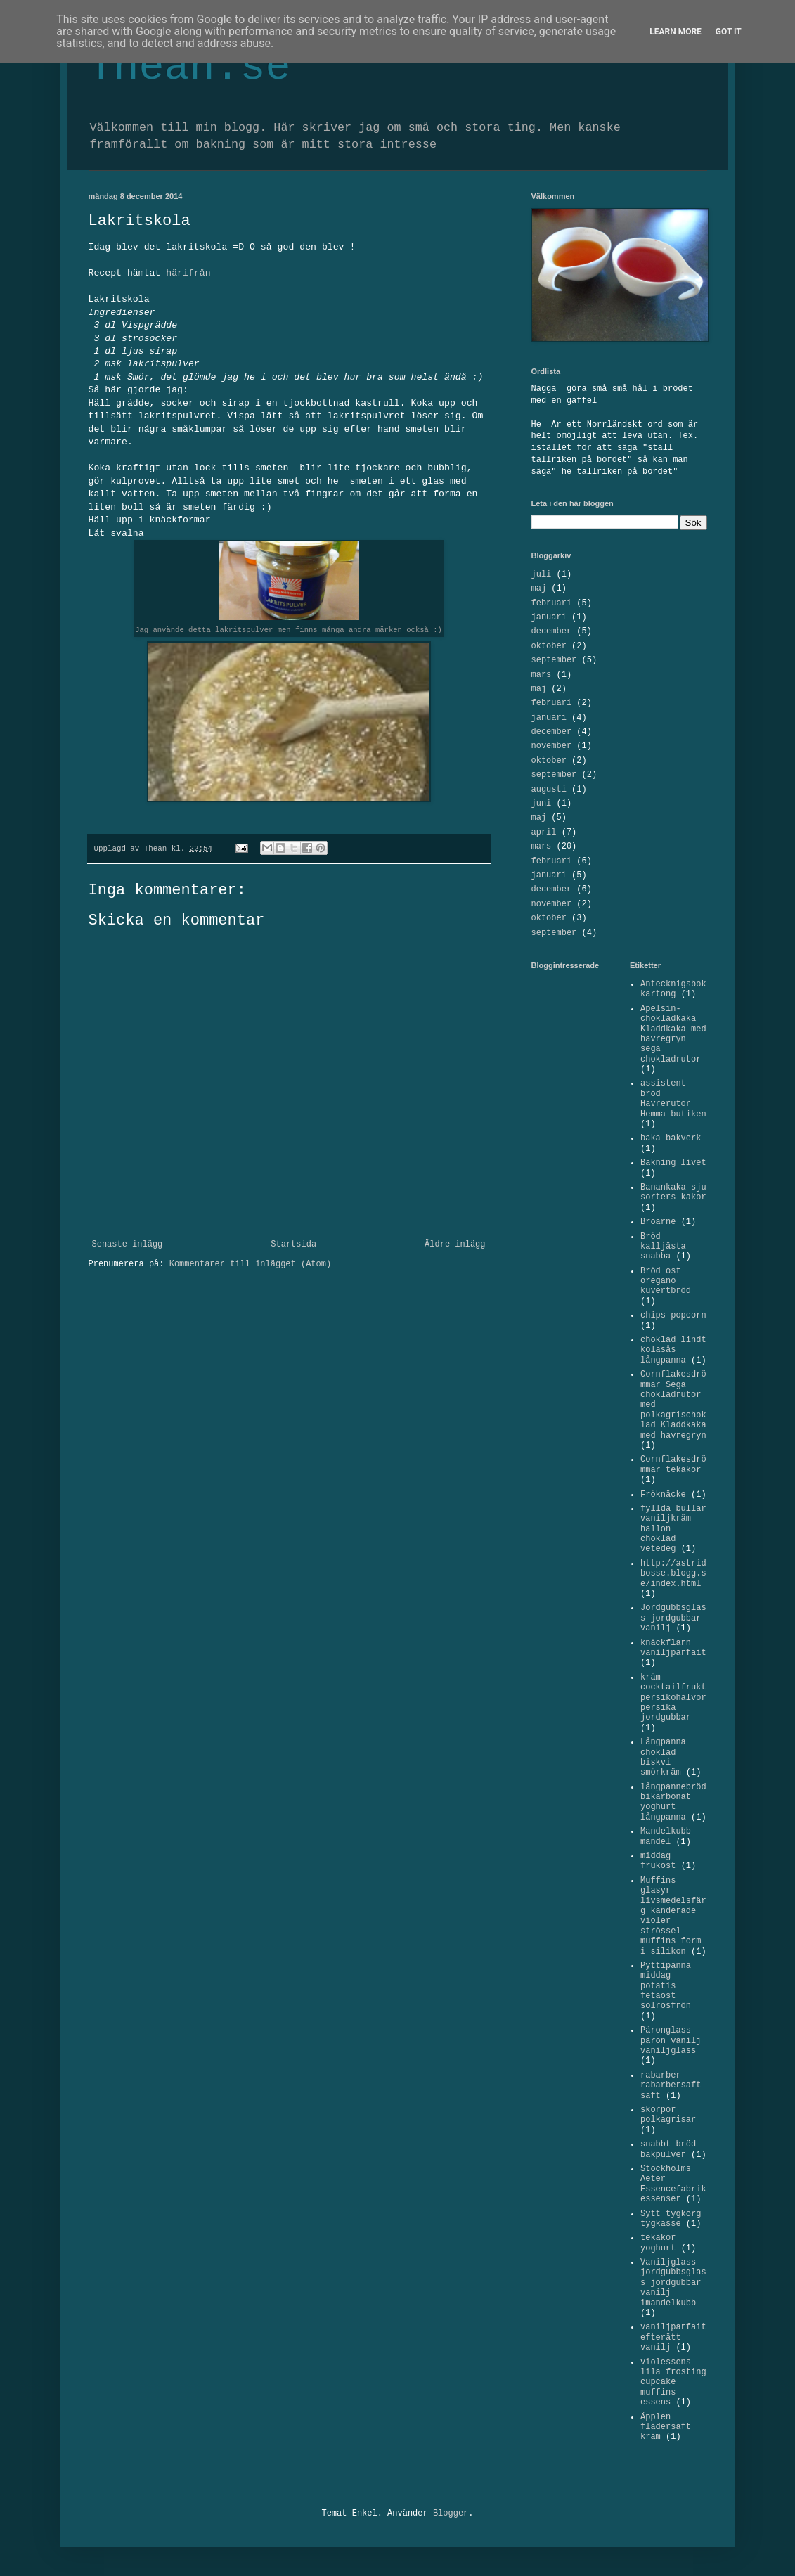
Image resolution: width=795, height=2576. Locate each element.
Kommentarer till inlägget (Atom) (250, 1264)
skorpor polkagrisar (668, 2115)
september (554, 660)
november (551, 746)
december (551, 631)
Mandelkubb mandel (665, 1836)
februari (551, 603)
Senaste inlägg (127, 1244)
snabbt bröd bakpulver (668, 2149)
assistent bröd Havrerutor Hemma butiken (673, 1098)
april (544, 832)
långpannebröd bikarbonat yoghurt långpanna (673, 1802)
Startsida (293, 1244)
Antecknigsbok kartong (673, 989)
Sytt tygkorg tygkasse (670, 2219)
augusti (549, 789)
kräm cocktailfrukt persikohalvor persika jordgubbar (673, 1698)
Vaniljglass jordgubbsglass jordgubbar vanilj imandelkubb (673, 2283)
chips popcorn (673, 1315)
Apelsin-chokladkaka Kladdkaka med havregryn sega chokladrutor (673, 1034)
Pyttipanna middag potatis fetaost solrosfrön (665, 1986)
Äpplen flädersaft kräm (665, 2427)
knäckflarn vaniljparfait (673, 1648)
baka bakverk (670, 1138)
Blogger (450, 2513)
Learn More (675, 32)
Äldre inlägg (455, 1244)
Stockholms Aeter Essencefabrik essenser (673, 2184)
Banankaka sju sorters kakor (673, 1192)
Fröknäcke (663, 1495)
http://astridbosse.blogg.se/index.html (673, 1574)
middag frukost (658, 1861)
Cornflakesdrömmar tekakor (673, 1464)
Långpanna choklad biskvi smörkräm (663, 1757)
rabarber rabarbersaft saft (670, 2086)
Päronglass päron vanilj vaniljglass (670, 2041)
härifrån (188, 273)
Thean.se (190, 67)
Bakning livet (673, 1163)
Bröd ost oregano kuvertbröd (665, 1281)
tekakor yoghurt (658, 2243)
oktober (549, 646)
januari (549, 617)
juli (541, 574)
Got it (729, 32)
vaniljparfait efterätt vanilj (673, 2337)
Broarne (658, 1222)
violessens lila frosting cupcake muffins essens (673, 2382)
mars (541, 675)
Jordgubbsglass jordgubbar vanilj (673, 1618)
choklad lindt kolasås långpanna (673, 1350)
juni (541, 804)
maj (539, 588)
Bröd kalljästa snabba (663, 1247)
